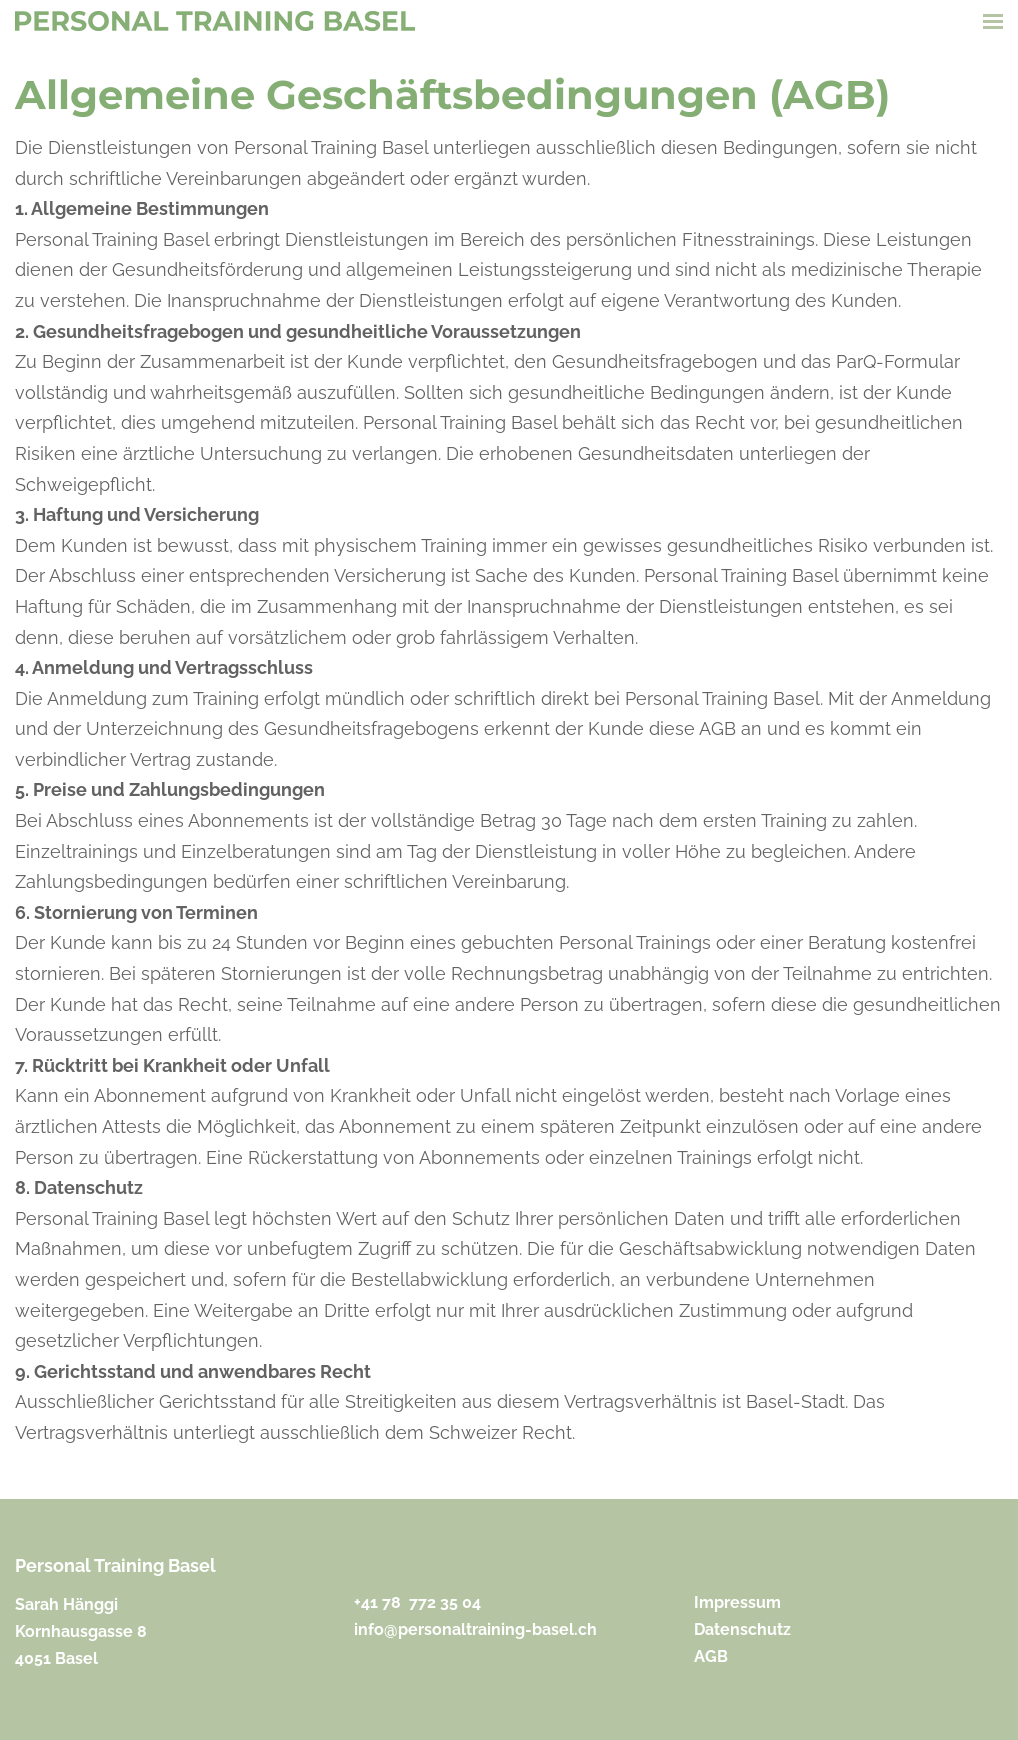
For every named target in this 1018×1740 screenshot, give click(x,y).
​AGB (711, 1656)
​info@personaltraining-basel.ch (475, 1629)
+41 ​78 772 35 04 (417, 1602)
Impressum (737, 1602)
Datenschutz (742, 1629)
